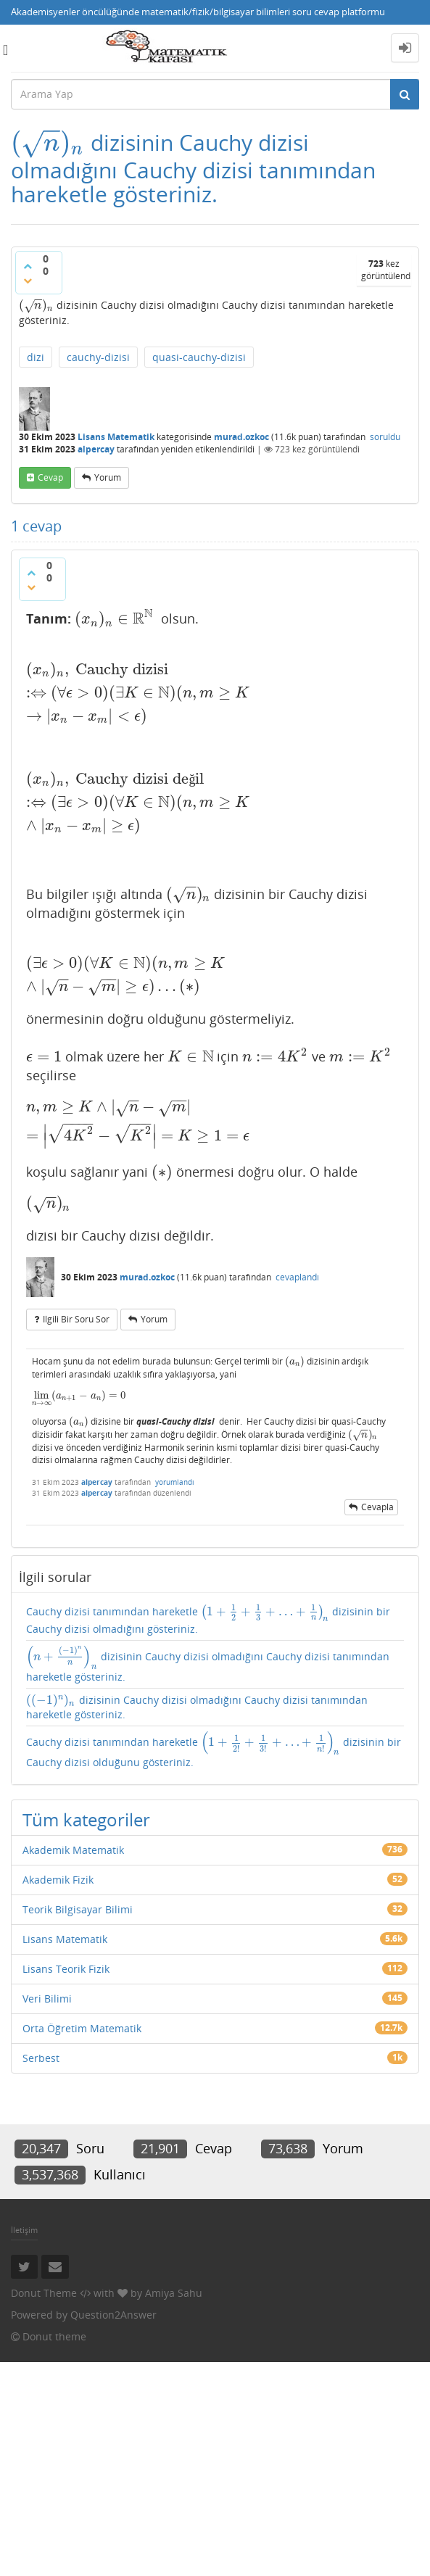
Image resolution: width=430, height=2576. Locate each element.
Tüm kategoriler (86, 1819)
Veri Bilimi (47, 1998)
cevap (50, 477)
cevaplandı (297, 1277)
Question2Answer (113, 2315)
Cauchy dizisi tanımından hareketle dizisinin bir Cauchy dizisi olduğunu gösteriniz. (213, 1750)
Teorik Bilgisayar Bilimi (77, 1909)
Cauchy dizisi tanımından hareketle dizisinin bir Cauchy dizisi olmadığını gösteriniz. (208, 1620)
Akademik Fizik (58, 1880)
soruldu (385, 437)
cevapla (377, 1507)
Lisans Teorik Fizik (65, 1969)
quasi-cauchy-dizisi (199, 357)
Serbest (40, 2058)
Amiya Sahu (173, 2293)
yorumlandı (174, 1482)
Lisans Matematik (116, 437)
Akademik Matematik (73, 1850)
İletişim (24, 2229)
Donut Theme (44, 2293)
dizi (35, 357)
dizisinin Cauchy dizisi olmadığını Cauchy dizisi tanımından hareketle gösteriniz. (207, 1664)
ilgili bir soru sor (76, 1319)
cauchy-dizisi (98, 357)
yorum (107, 477)
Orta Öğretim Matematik (81, 2028)
